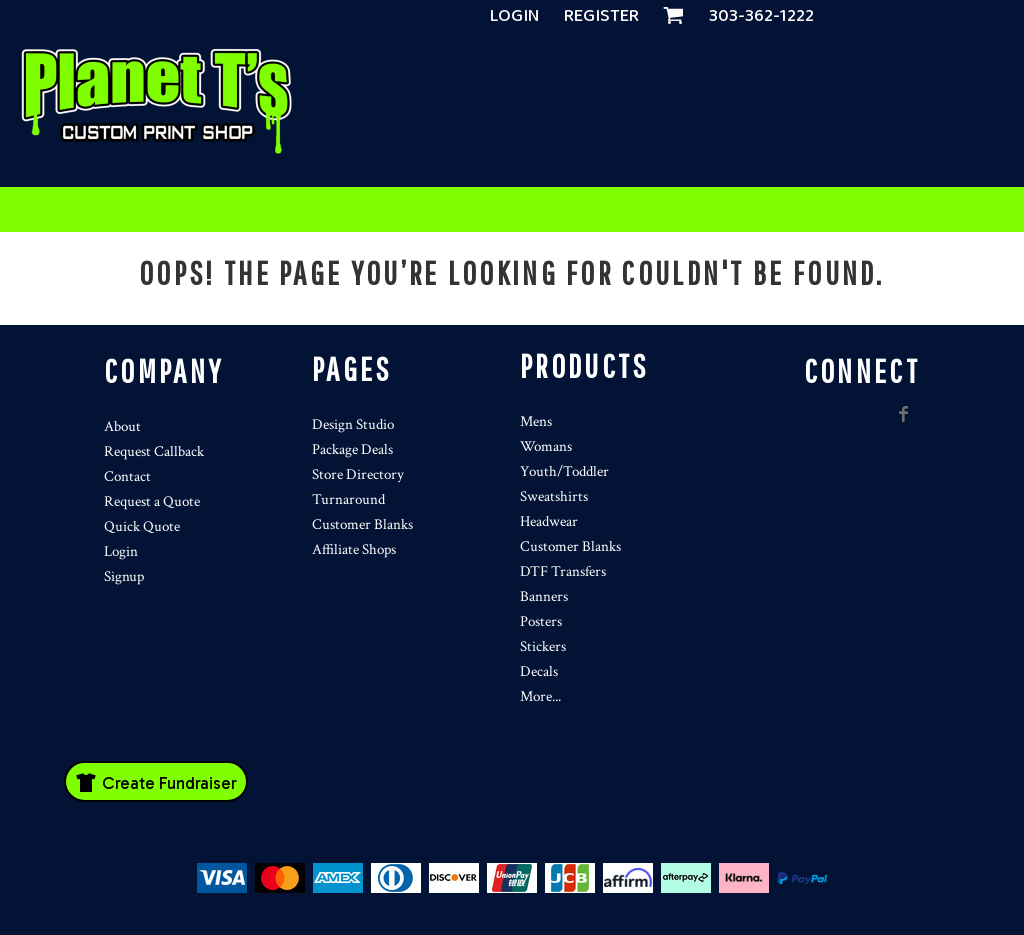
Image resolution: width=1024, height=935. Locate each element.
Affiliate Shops (354, 549)
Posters (541, 621)
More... (540, 696)
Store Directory (358, 474)
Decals (539, 671)
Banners (544, 596)
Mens (536, 421)
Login (515, 16)
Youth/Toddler (564, 471)
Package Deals (352, 449)
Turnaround (348, 499)
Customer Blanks (362, 524)
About (122, 426)
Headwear (549, 521)
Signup (124, 576)
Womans (546, 446)
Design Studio (353, 424)
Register (601, 16)
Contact (127, 476)
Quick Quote (142, 526)
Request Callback (154, 451)
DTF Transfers (563, 571)
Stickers (543, 646)
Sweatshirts (554, 496)
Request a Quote (152, 501)
